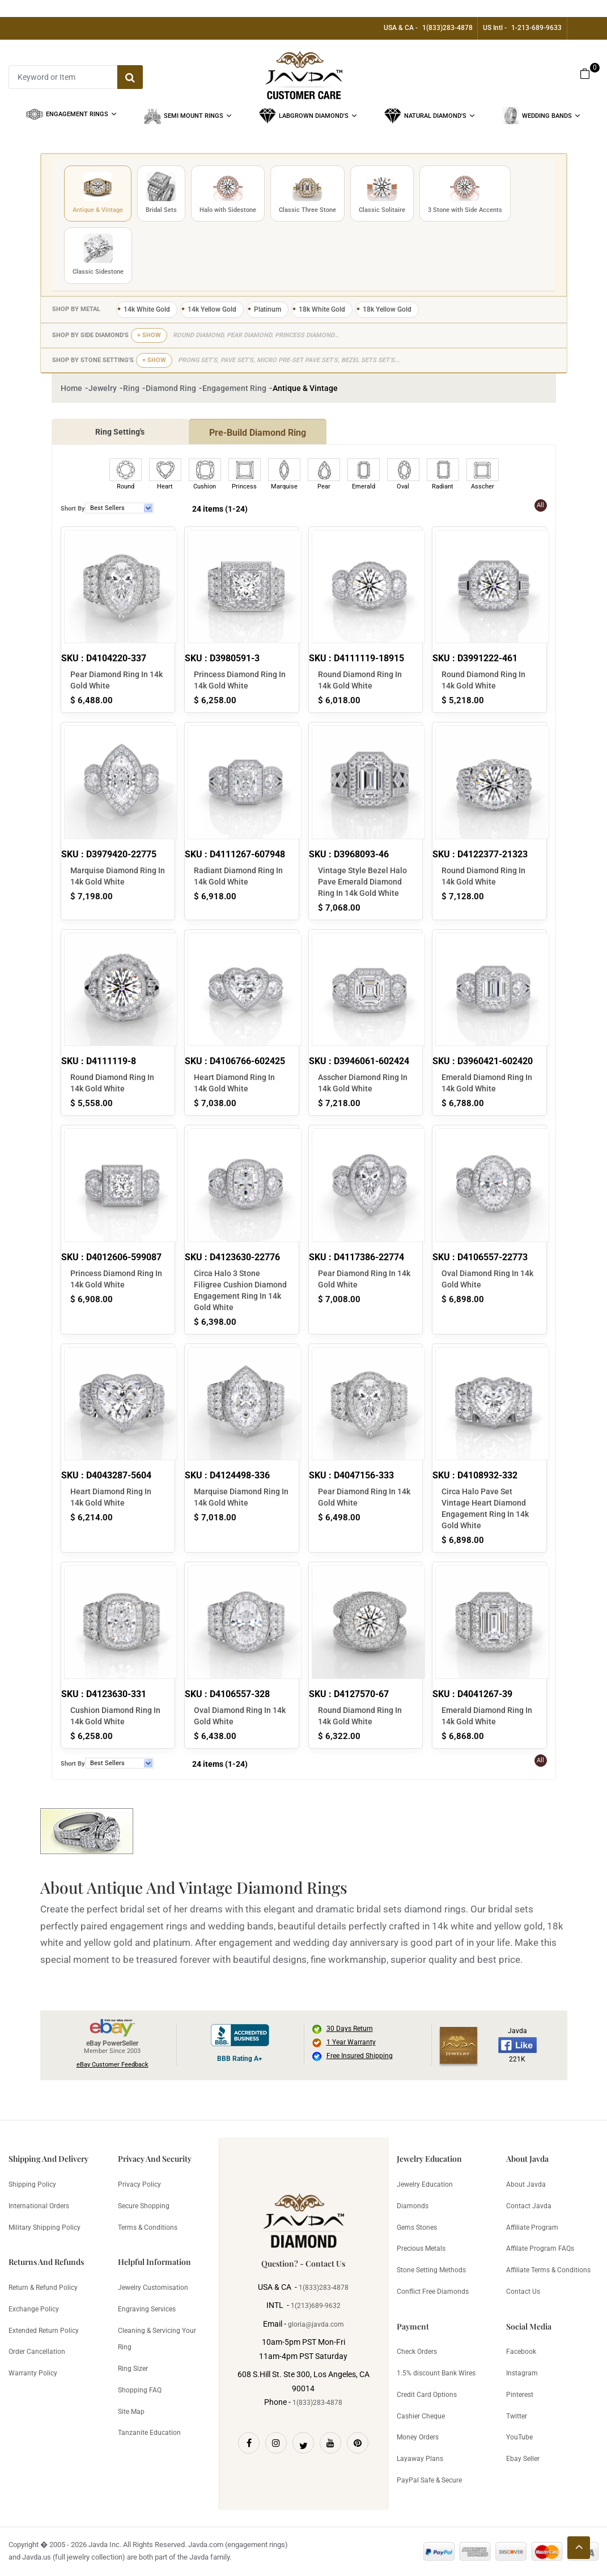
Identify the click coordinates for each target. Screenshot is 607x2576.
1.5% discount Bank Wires (436, 2373)
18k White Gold (322, 309)
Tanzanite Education (149, 2433)
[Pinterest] (357, 2443)
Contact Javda (528, 2206)
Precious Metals (421, 2248)
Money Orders (418, 2437)
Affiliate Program (532, 2227)
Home (71, 388)
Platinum (267, 309)
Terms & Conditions (147, 2227)
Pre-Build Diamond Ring (257, 432)
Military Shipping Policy (44, 2227)
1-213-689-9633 (536, 28)
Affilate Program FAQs (540, 2248)
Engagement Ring (234, 388)
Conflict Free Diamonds (433, 2292)
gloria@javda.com (316, 2324)
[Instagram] (276, 2443)
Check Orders (417, 2352)
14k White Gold (147, 309)
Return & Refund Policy (43, 2288)
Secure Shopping (143, 2206)
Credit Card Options (427, 2395)
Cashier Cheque (421, 2416)
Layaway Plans (420, 2459)
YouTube (519, 2437)
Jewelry (102, 388)
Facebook (521, 2352)
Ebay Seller (523, 2459)
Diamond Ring (171, 388)
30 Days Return (349, 2029)
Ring (131, 388)
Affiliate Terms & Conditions (548, 2270)
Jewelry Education (425, 2184)
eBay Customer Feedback (112, 2064)
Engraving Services (147, 2309)
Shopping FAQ (140, 2390)
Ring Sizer (133, 2369)
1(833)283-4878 (447, 28)
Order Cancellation (37, 2352)
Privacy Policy (139, 2184)
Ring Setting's (120, 431)
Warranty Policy (33, 2373)
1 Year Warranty (351, 2042)
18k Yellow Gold (387, 309)
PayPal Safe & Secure (429, 2480)
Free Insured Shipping (359, 2056)
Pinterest (519, 2395)
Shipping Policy (32, 2184)
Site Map (131, 2412)
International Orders (39, 2206)
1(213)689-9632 (316, 2306)
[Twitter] (303, 2443)
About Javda (526, 2184)
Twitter (516, 2416)
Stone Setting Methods (431, 2270)
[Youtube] (330, 2443)
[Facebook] (249, 2443)
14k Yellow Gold (212, 309)
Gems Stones (417, 2227)
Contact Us (523, 2292)
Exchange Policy (34, 2309)
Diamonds (412, 2206)
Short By (73, 508)
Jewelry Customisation (153, 2288)
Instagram (522, 2373)
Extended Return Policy (44, 2331)
